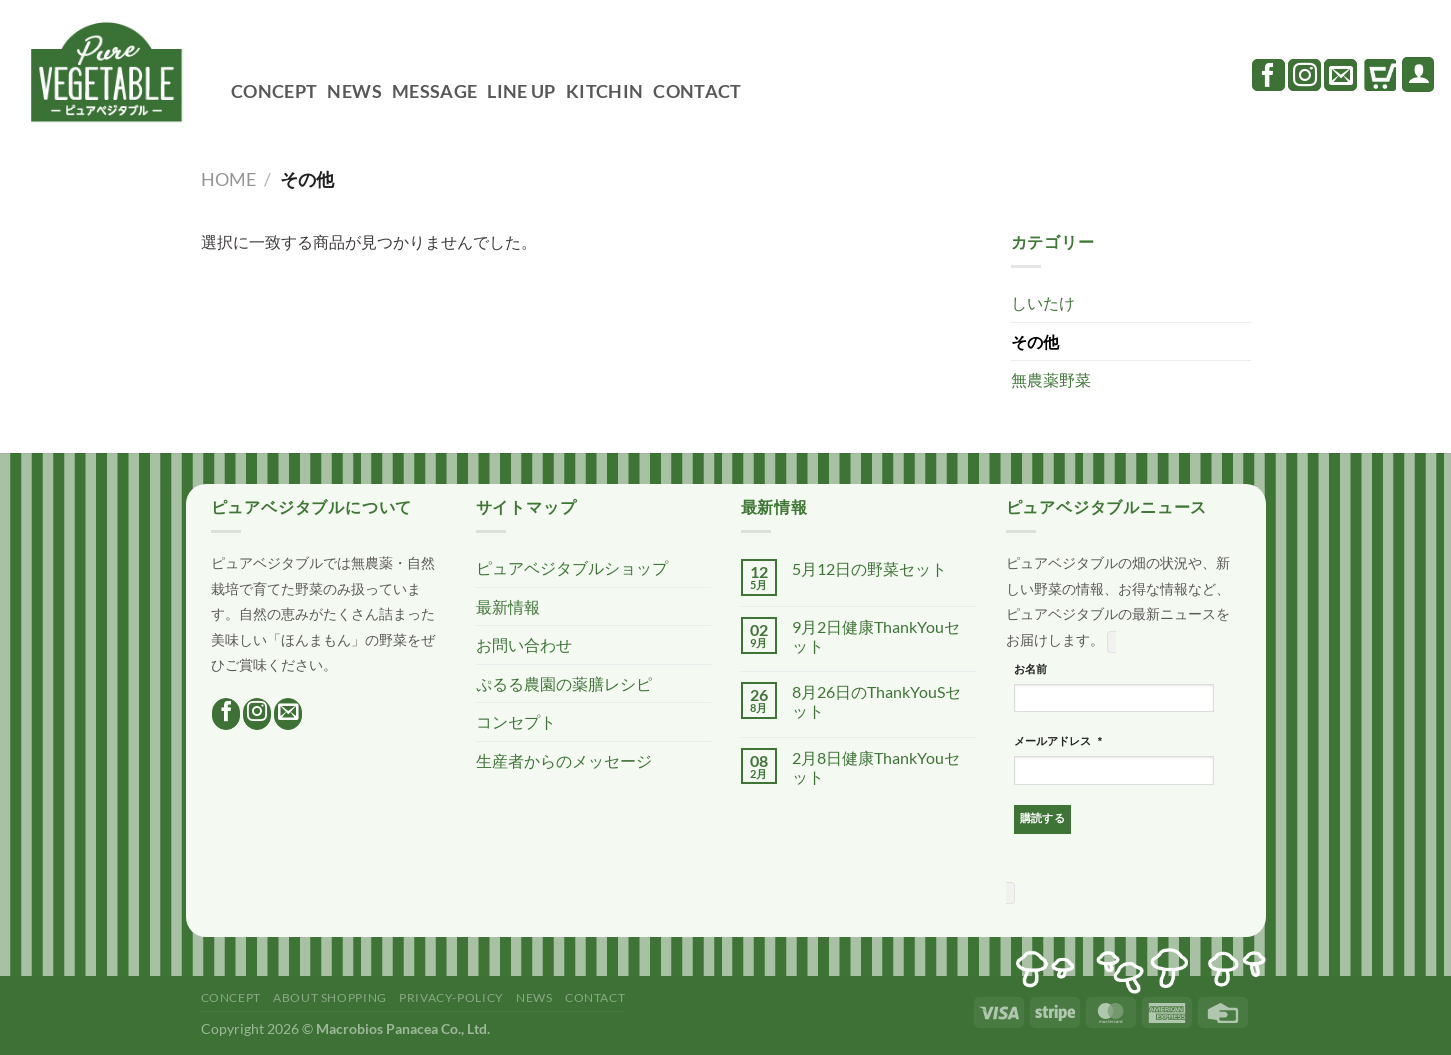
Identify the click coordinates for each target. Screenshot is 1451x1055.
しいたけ (1043, 302)
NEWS (354, 91)
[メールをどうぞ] (1340, 75)
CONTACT (697, 91)
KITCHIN (604, 91)
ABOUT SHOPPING (330, 997)
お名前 (1030, 669)
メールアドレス (1059, 742)
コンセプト (516, 721)
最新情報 (508, 606)
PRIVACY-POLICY (451, 997)
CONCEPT (274, 91)
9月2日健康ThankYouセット (876, 636)
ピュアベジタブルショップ (572, 567)
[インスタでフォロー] (1304, 75)
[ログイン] (1418, 74)
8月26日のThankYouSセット (876, 701)
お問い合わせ (524, 644)
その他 (1035, 341)
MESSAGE (434, 91)
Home (228, 179)
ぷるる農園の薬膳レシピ (564, 683)
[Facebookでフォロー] (1268, 75)
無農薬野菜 (1051, 379)
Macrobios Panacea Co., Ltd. (403, 1028)
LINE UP (521, 91)
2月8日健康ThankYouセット (876, 767)
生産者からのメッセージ (564, 760)
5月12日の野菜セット (869, 568)
